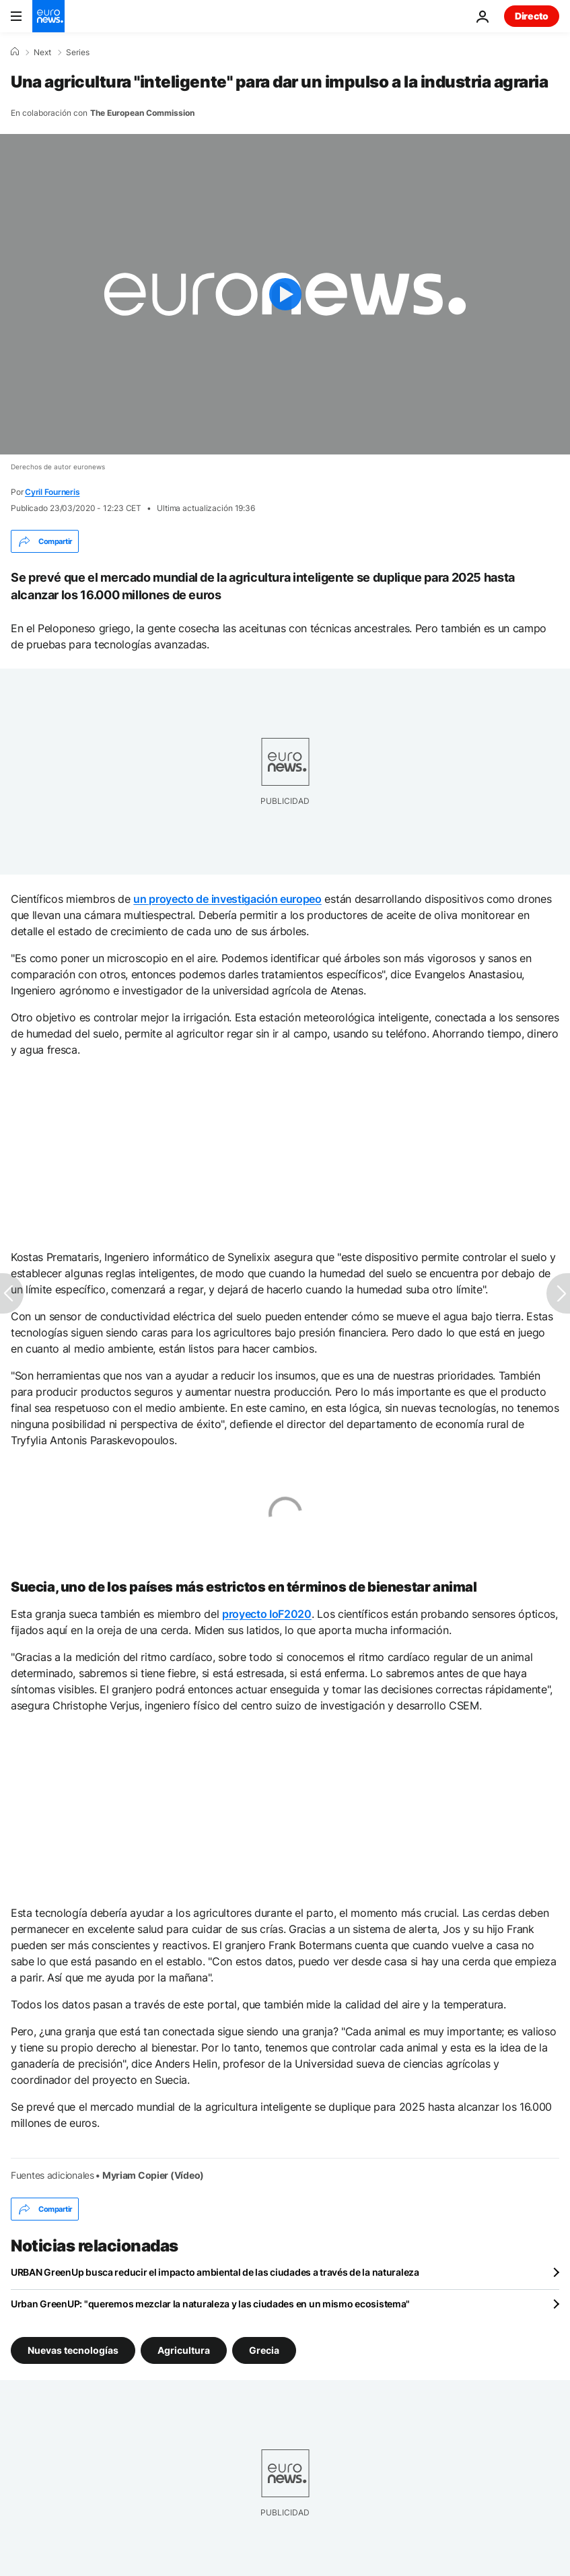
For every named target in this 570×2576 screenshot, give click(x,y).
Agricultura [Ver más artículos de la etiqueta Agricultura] (183, 2350)
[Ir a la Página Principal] (48, 16)
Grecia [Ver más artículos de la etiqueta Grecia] (264, 2350)
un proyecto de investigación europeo (227, 899)
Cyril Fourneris (52, 492)
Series (78, 52)
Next (42, 52)
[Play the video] (285, 294)
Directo (531, 16)
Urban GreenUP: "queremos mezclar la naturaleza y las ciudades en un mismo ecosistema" (210, 2303)
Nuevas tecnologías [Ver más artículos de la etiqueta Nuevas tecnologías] (73, 2350)
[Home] (15, 52)
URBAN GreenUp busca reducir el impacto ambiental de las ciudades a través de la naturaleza (215, 2272)
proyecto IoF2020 (267, 1614)
